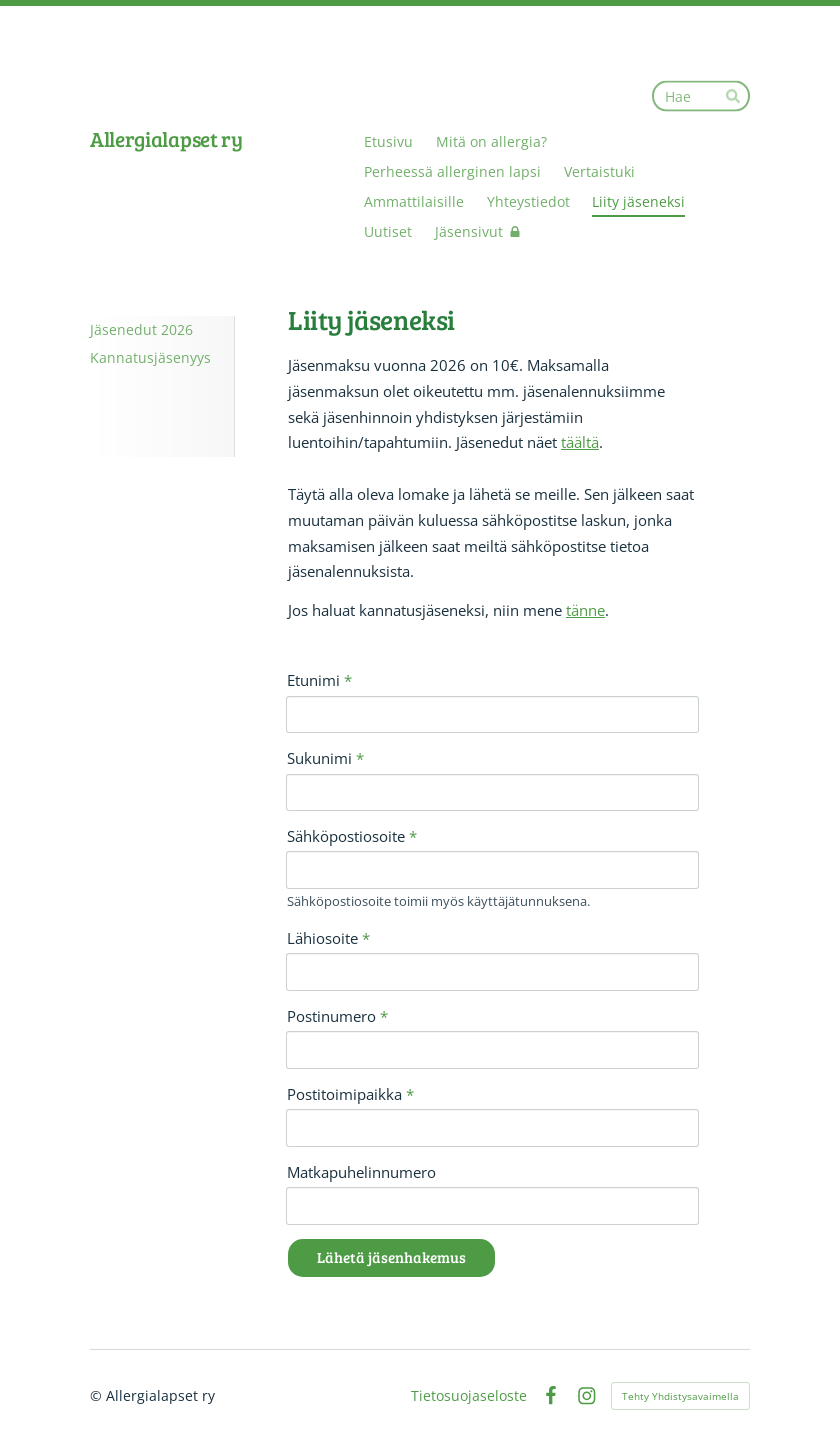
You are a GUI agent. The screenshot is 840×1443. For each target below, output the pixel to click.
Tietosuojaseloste (469, 1396)
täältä (580, 442)
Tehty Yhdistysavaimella (680, 1396)
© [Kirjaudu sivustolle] (98, 1395)
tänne (585, 610)
